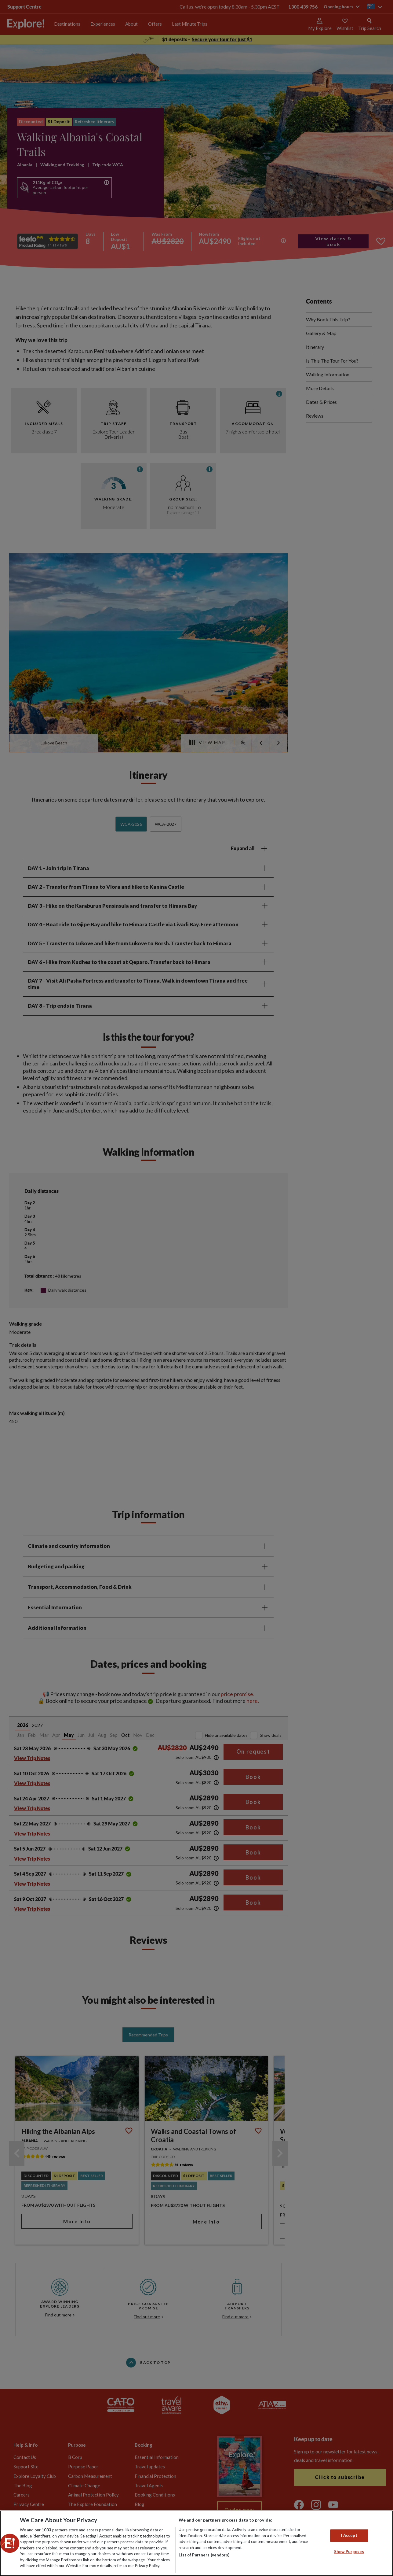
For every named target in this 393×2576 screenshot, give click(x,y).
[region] (196, 2543)
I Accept (349, 2535)
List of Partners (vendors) (204, 2554)
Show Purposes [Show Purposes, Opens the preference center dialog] (349, 2551)
